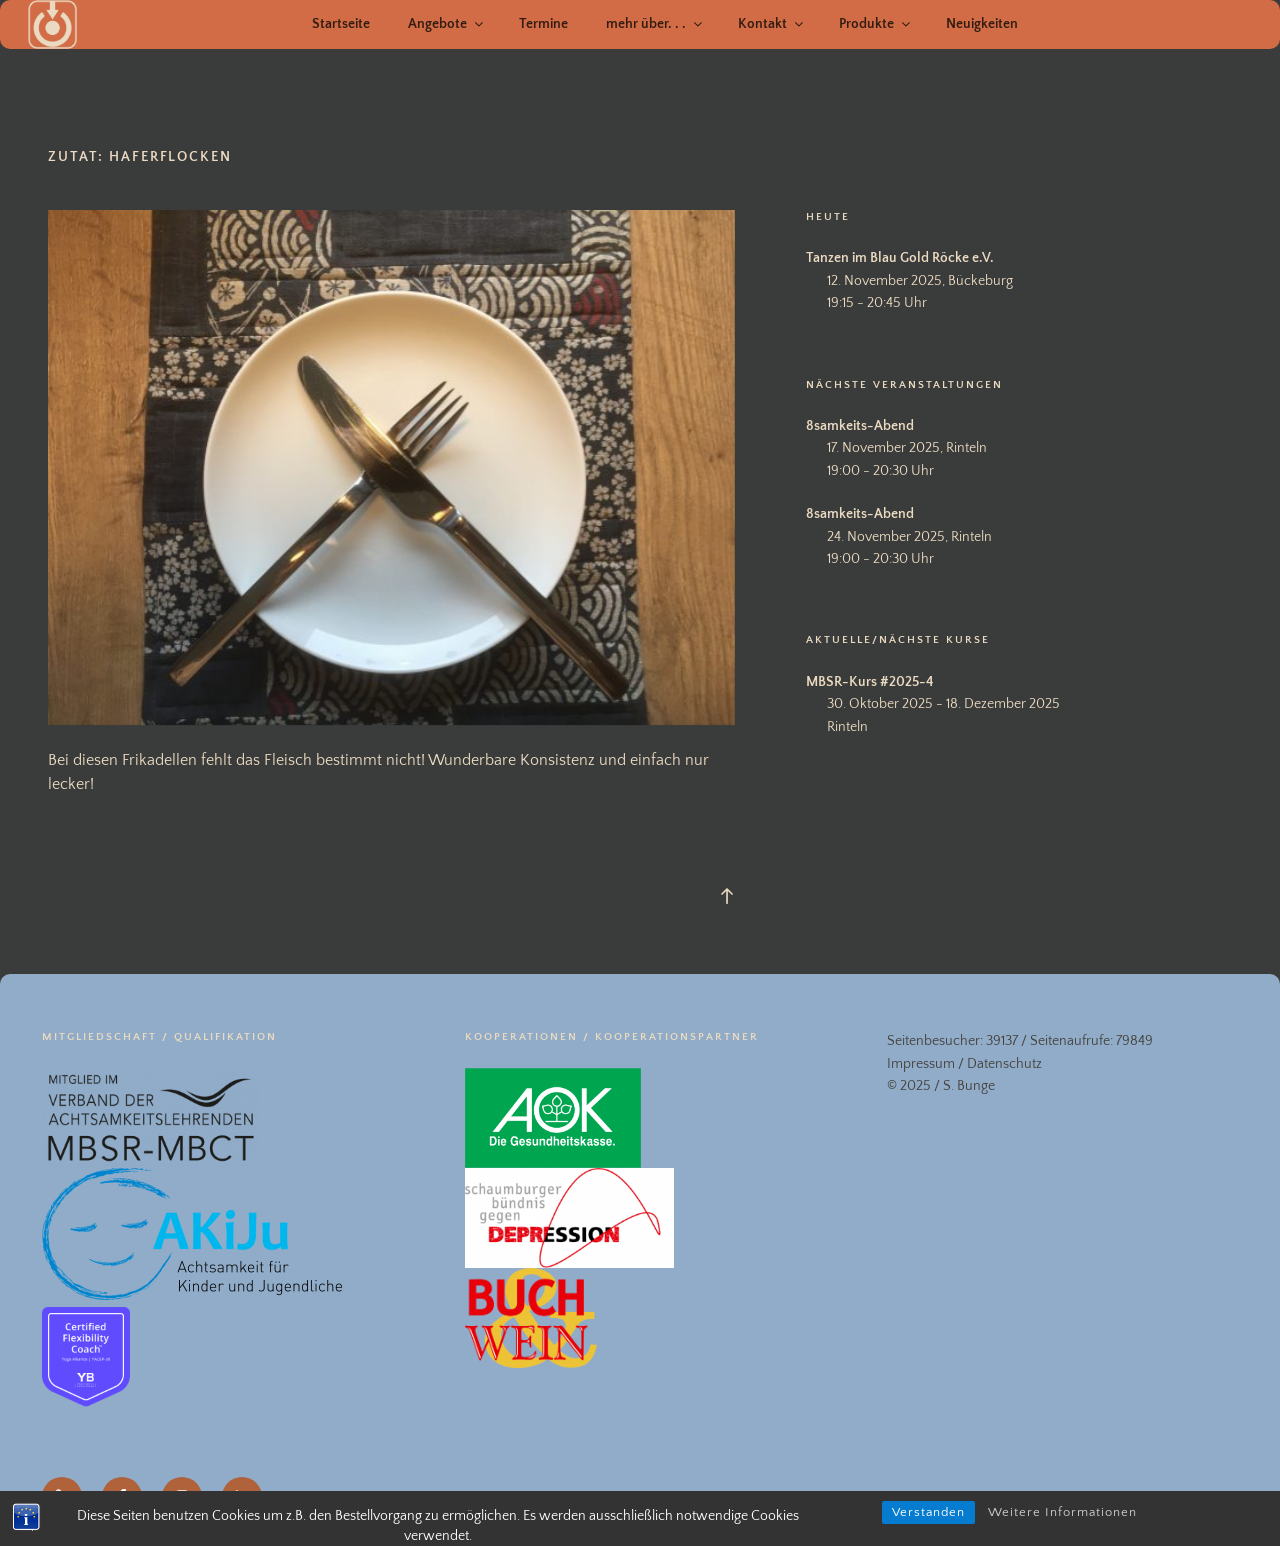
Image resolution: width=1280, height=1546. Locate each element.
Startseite (341, 24)
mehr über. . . (655, 24)
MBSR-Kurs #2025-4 (870, 682)
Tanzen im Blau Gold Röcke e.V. (900, 258)
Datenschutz (1004, 1064)
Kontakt (772, 24)
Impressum (921, 1064)
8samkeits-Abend (860, 426)
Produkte (876, 24)
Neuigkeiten (982, 24)
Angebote (447, 24)
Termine (543, 24)
